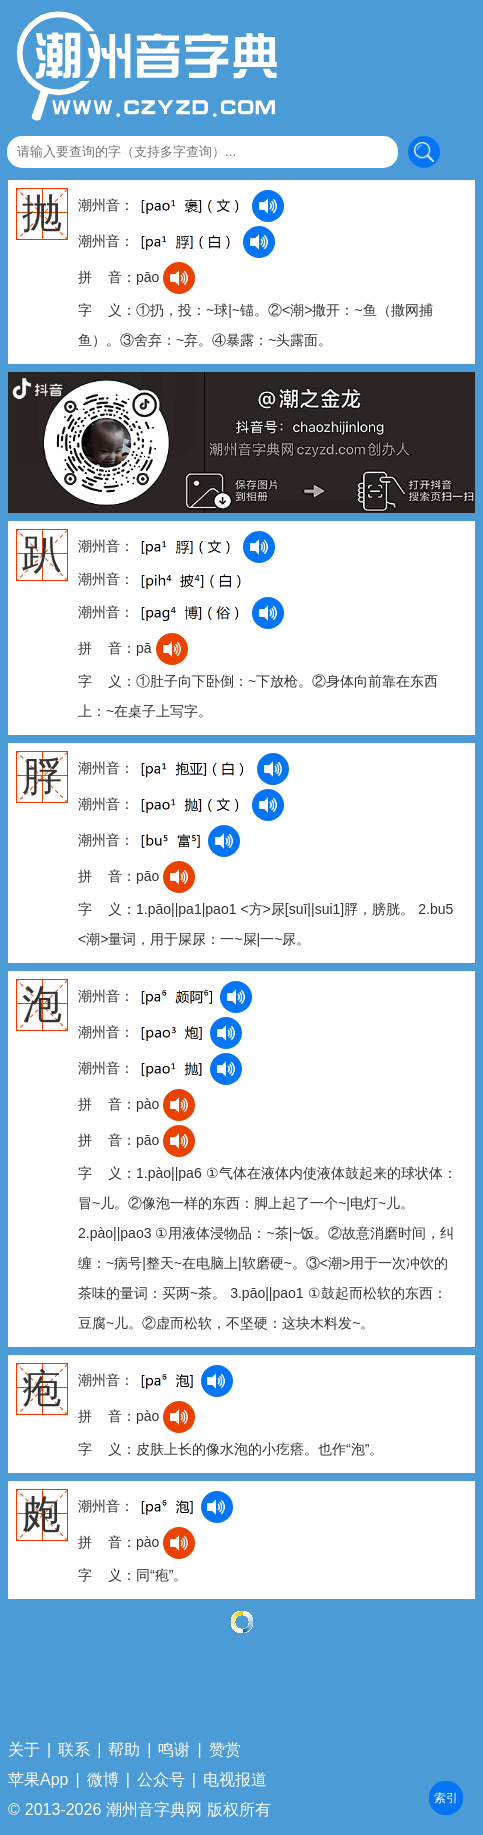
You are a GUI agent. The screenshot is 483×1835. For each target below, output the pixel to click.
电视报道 (235, 1780)
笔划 (446, 1798)
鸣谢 (174, 1750)
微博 (103, 1780)
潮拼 (446, 1798)
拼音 (446, 1798)
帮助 (124, 1750)
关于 (24, 1750)
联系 (74, 1750)
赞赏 (225, 1750)
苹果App (38, 1780)
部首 (446, 1798)
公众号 (161, 1780)
